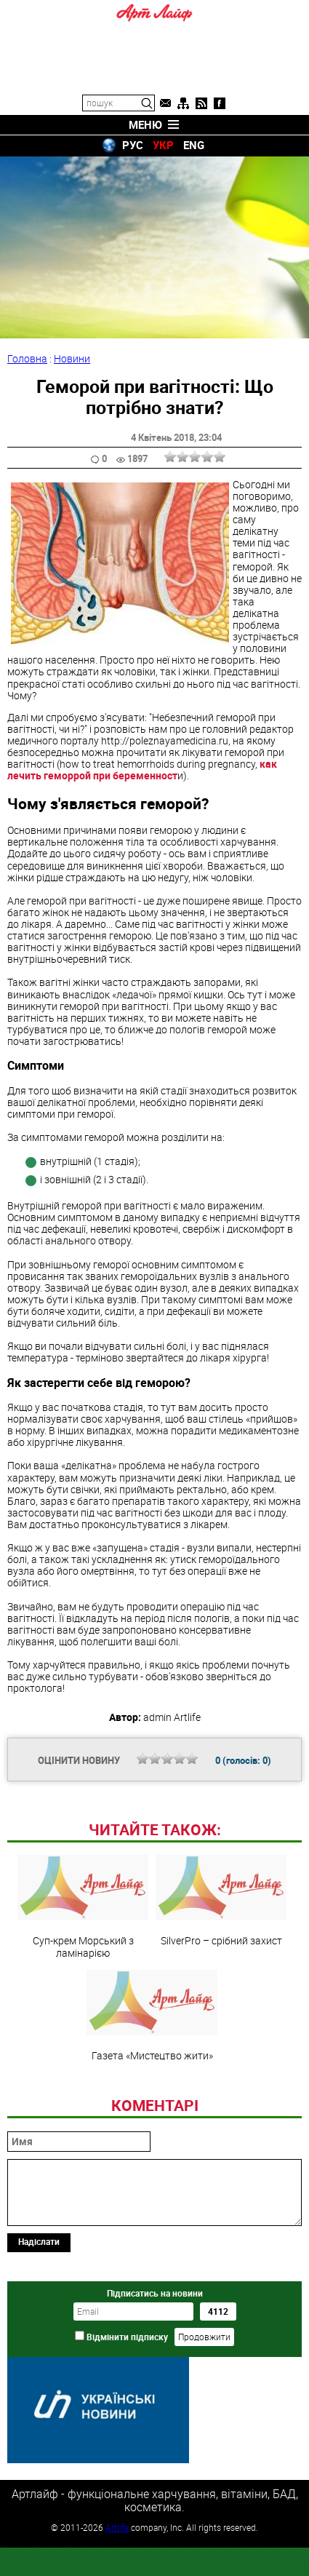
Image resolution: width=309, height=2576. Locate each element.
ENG (193, 145)
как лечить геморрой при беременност (142, 769)
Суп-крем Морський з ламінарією (82, 2006)
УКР (163, 145)
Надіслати (39, 2341)
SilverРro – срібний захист (221, 2000)
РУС (132, 145)
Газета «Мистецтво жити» (152, 2115)
